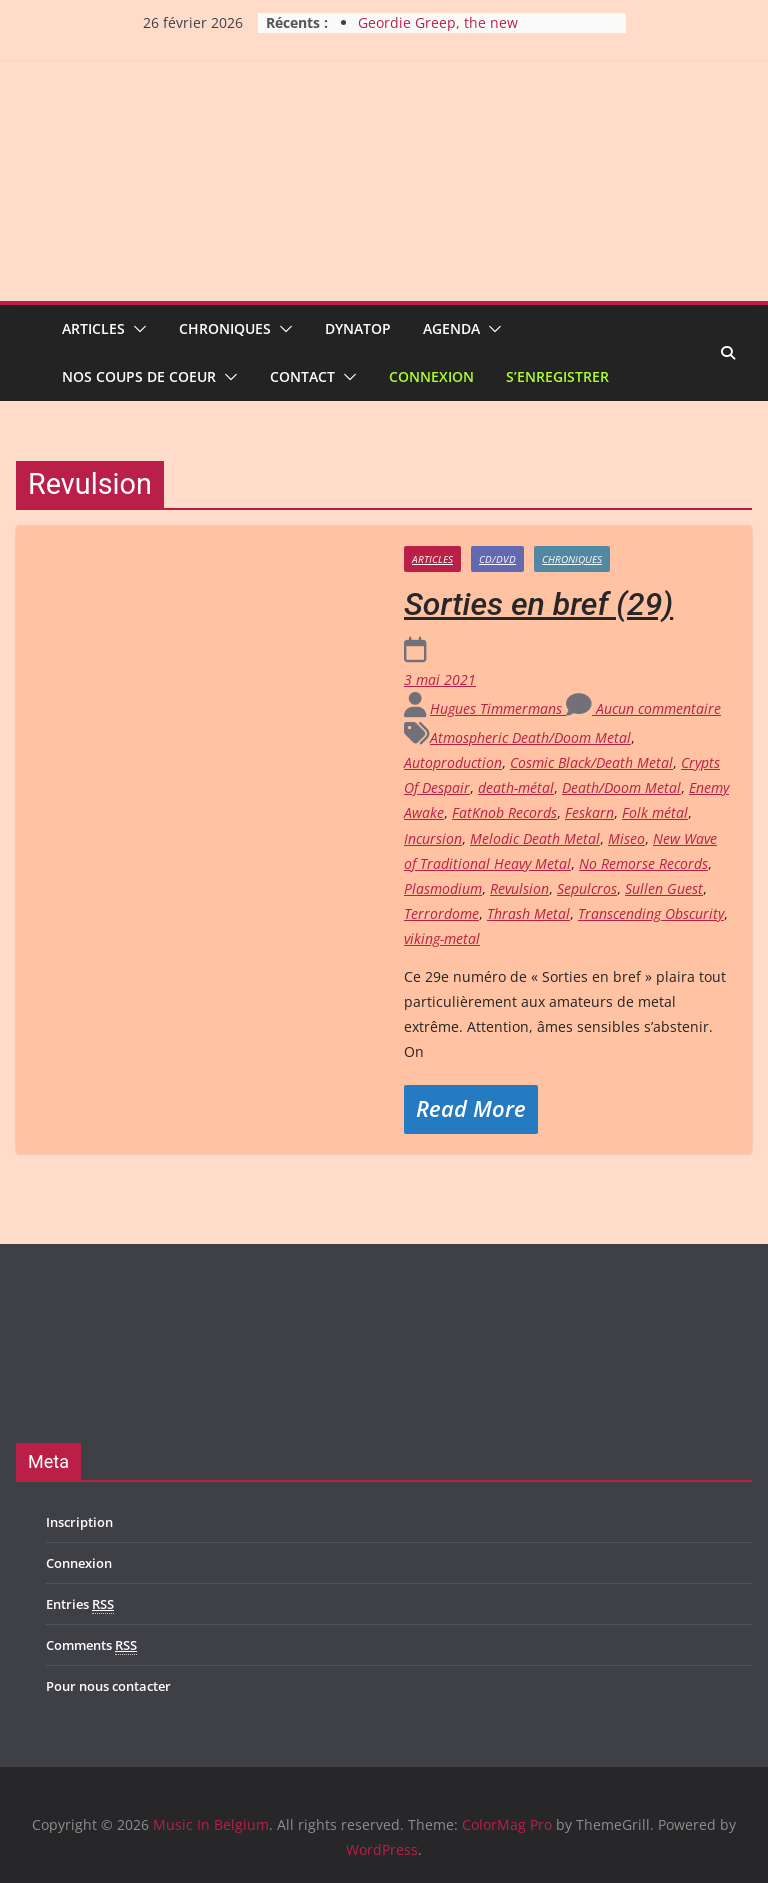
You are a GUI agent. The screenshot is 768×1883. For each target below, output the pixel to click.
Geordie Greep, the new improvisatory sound (438, 32)
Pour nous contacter (108, 1686)
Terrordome (441, 913)
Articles (93, 328)
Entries (80, 1604)
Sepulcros (587, 888)
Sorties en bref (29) (538, 604)
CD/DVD (497, 559)
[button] (136, 329)
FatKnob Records (504, 812)
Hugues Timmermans (498, 708)
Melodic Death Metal (535, 838)
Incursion (433, 838)
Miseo (626, 838)
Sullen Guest (664, 888)
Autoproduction (453, 762)
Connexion (431, 376)
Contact (302, 376)
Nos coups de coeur (139, 376)
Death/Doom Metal (621, 787)
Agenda (451, 328)
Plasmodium (443, 888)
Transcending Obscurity (651, 913)
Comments (91, 1645)
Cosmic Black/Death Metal (591, 762)
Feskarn (589, 812)
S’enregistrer (557, 376)
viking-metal (442, 938)
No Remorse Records (643, 863)
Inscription (79, 1522)
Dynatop (358, 328)
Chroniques (225, 328)
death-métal (516, 787)
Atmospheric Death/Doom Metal (530, 737)
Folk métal (655, 812)
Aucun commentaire (643, 708)
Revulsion (519, 888)
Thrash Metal (528, 913)
